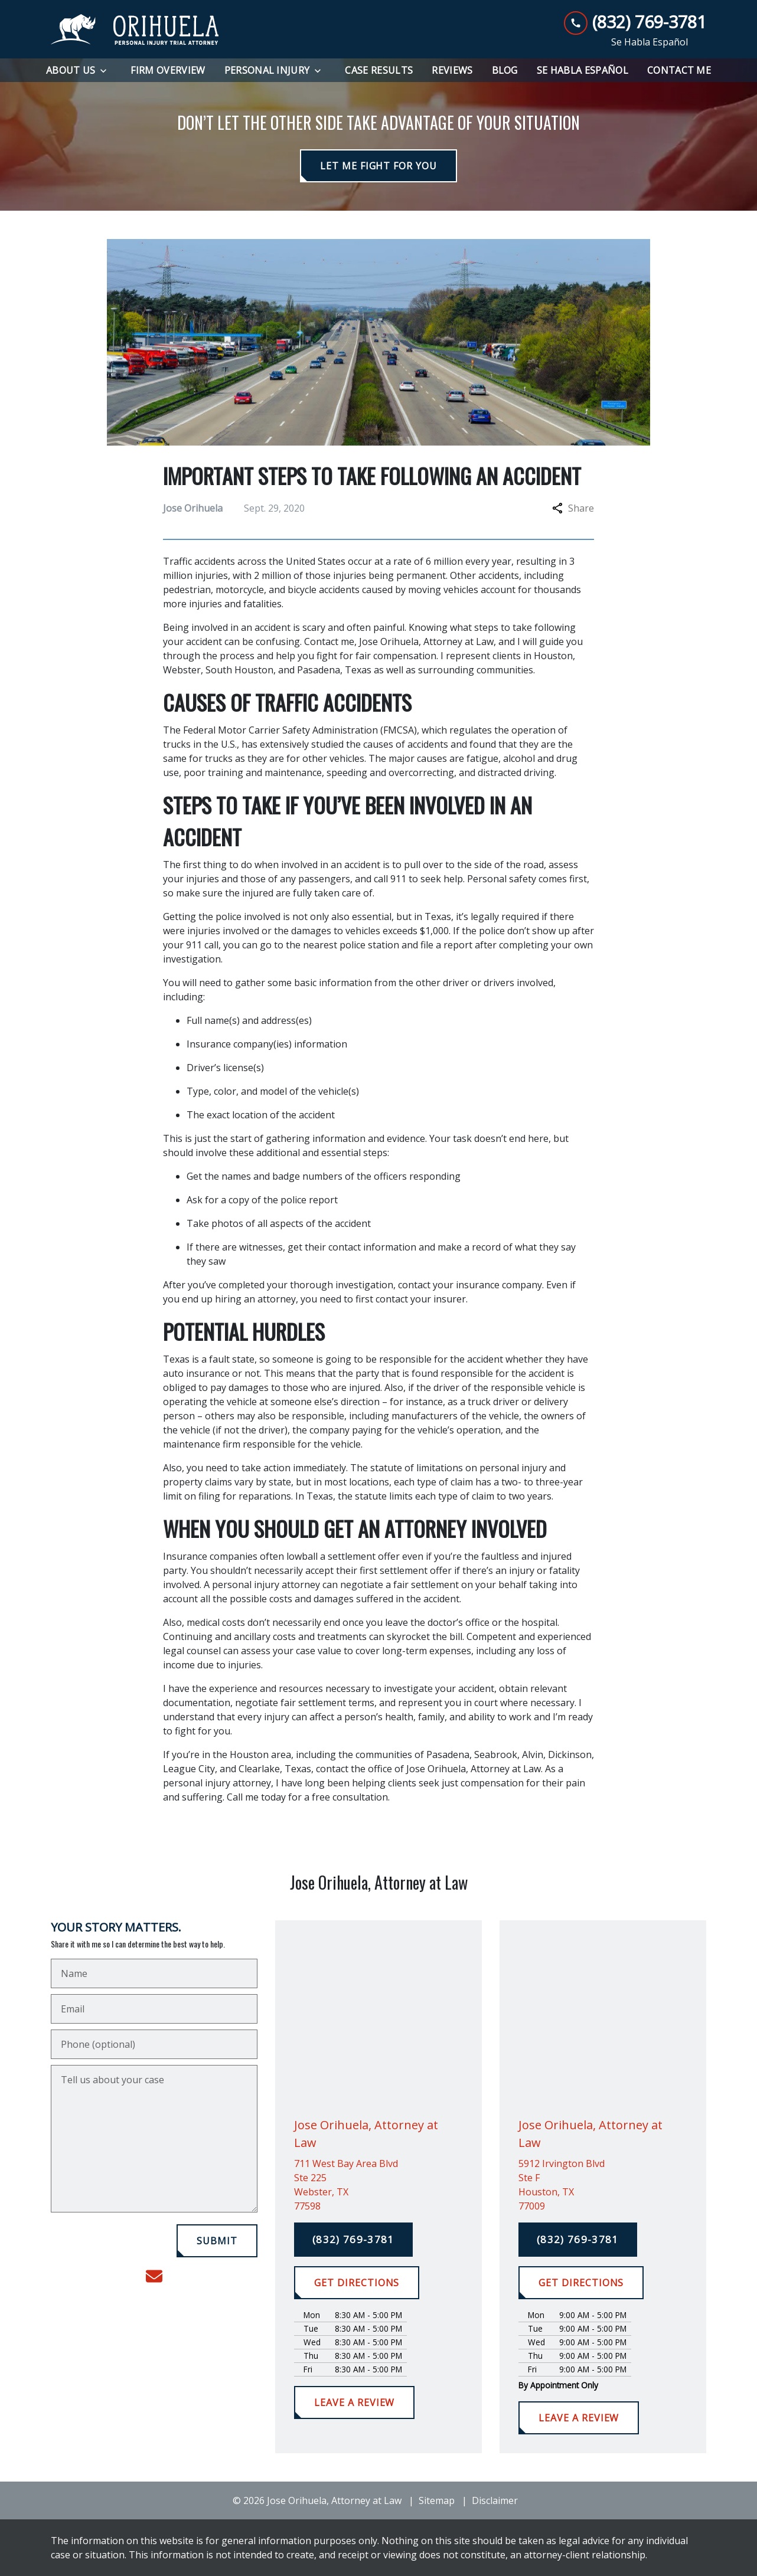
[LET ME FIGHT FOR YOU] (378, 165)
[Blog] (505, 70)
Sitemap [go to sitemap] (437, 2500)
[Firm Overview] (168, 70)
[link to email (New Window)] (154, 2276)
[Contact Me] (679, 70)
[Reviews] (452, 70)
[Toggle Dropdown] (106, 70)
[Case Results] (378, 70)
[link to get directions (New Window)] (378, 2184)
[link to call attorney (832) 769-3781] (635, 22)
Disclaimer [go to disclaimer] (495, 2500)
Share (573, 508)
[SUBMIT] (217, 2240)
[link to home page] (135, 29)
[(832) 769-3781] (353, 2240)
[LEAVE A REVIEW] (354, 2402)
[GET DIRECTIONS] (356, 2282)
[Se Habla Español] (582, 70)
